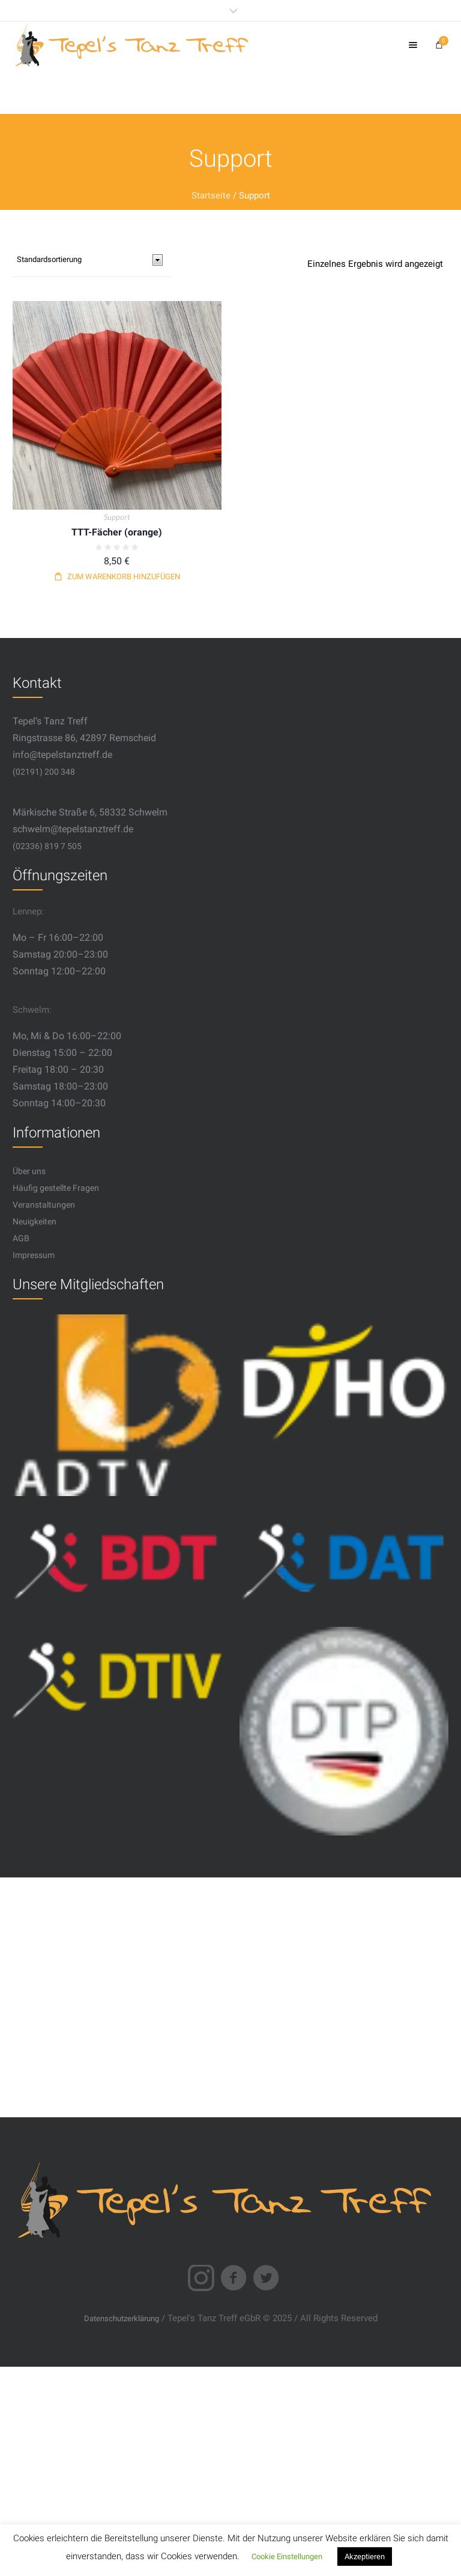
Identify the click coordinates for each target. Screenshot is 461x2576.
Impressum (34, 1255)
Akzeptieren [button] (365, 2556)
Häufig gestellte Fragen (56, 1188)
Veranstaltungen (44, 1204)
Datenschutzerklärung (121, 2318)
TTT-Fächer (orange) (116, 532)
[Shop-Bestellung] (91, 259)
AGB (21, 1238)
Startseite (210, 195)
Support (117, 517)
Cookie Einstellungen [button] (287, 2556)
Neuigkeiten (34, 1221)
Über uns (29, 1171)
